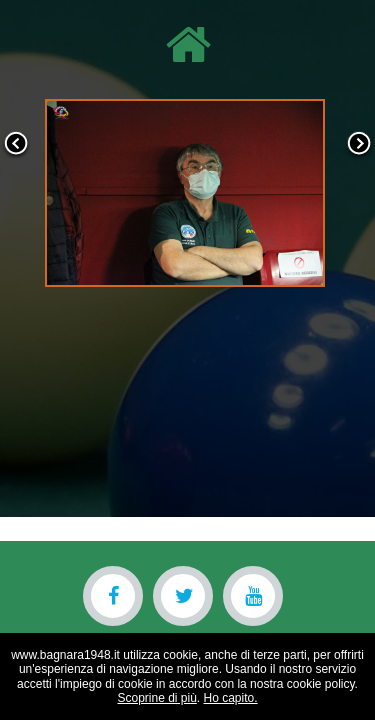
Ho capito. (231, 698)
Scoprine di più (156, 698)
